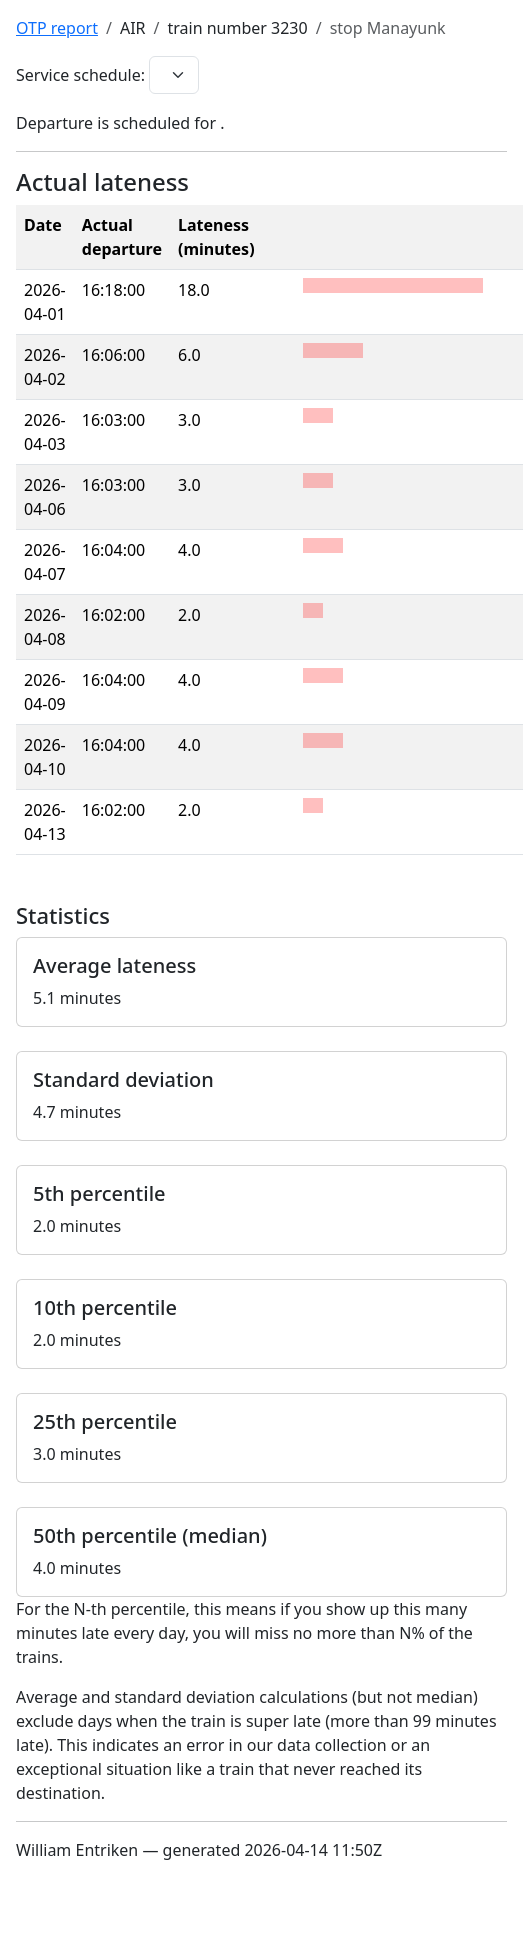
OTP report (57, 28)
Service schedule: (80, 75)
